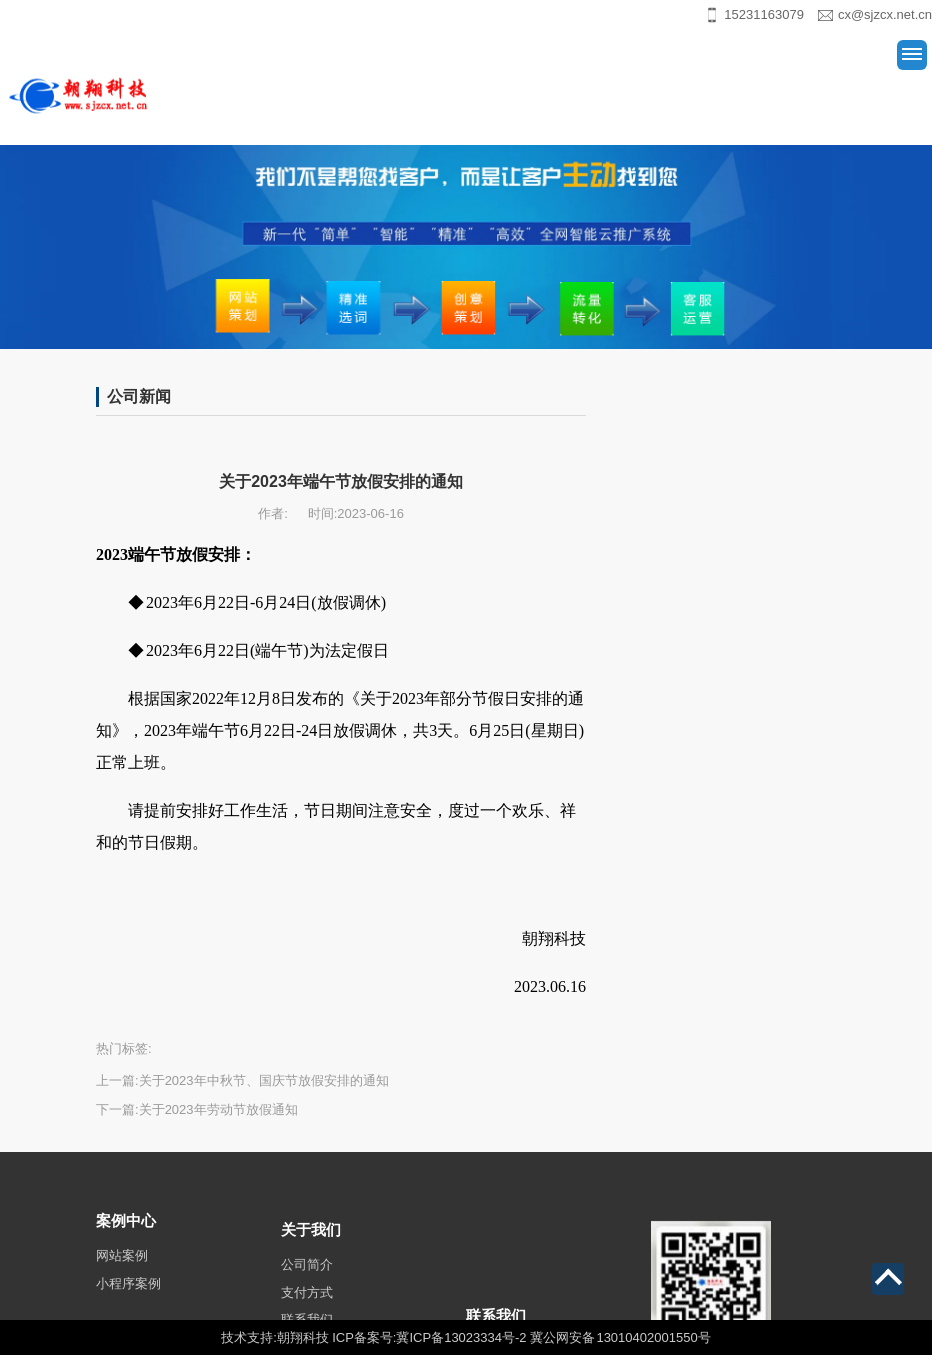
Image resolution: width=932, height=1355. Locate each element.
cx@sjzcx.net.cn (885, 14)
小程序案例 (128, 1297)
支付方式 (307, 1311)
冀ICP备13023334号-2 (461, 1337)
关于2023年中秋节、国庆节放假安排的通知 (264, 1080)
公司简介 (307, 1283)
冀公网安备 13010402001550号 (620, 1337)
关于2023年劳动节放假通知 (218, 1109)
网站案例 (122, 1270)
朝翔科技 (303, 1337)
